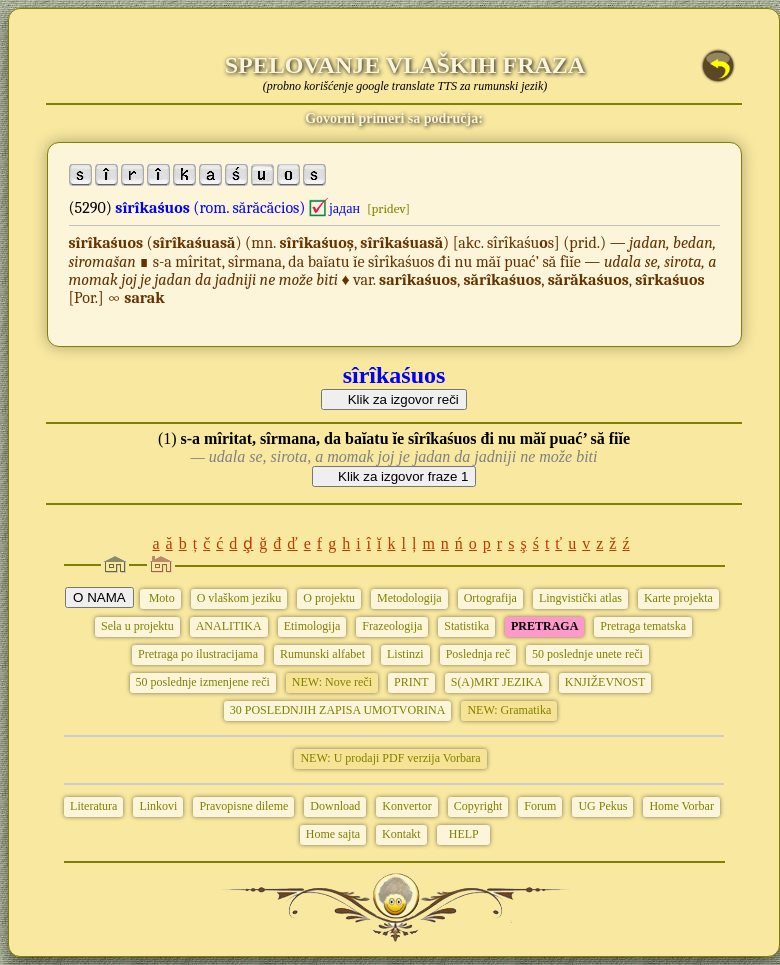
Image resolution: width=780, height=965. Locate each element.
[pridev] (388, 208)
